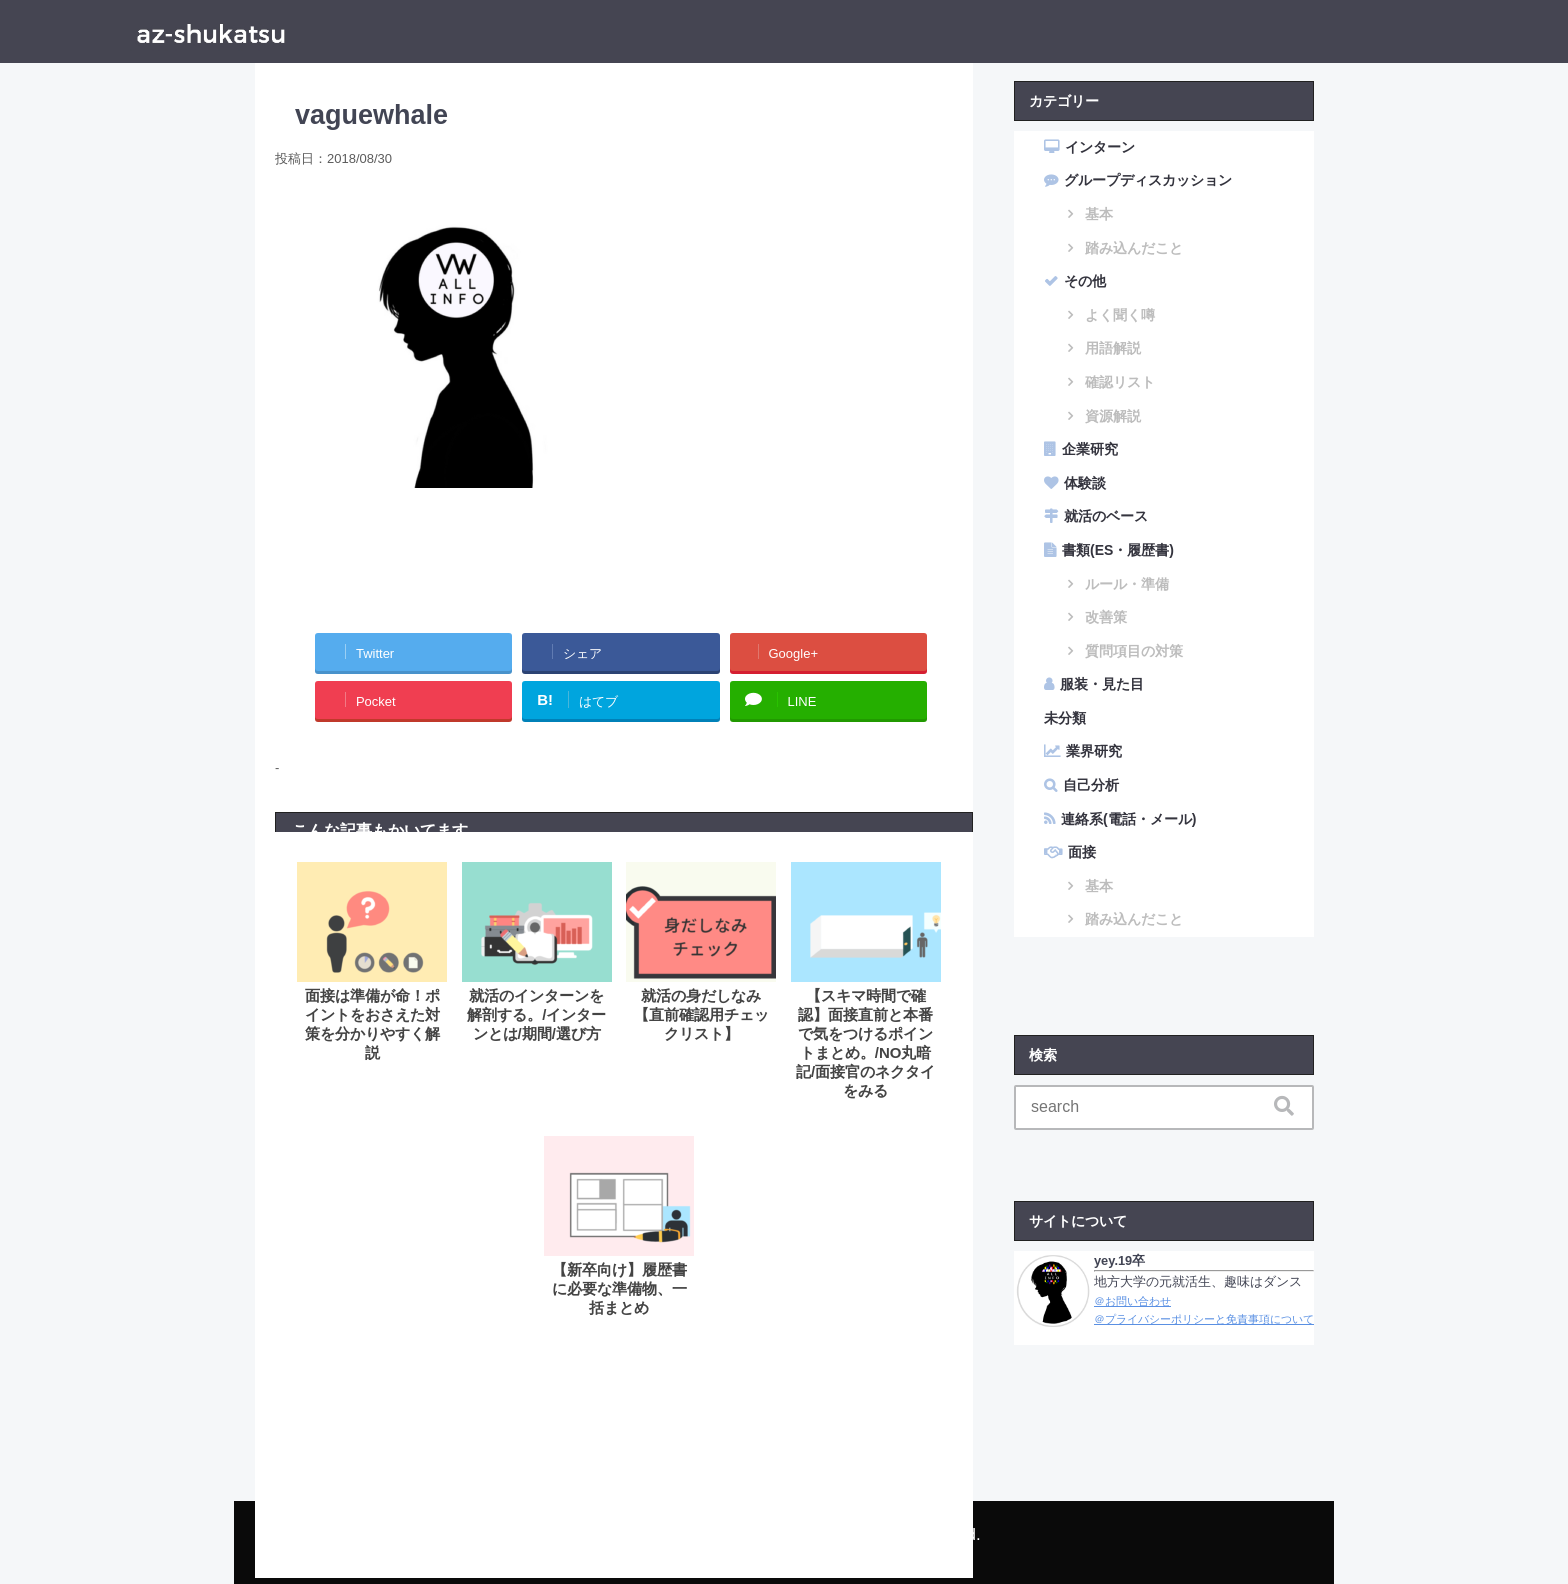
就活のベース (1106, 516)
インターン (1100, 147)
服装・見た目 (1102, 684)
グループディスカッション (1148, 180)
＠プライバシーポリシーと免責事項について (1204, 1319)
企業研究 (1090, 449)
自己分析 (1091, 785)
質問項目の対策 (1134, 651)
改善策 (1106, 617)
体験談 (1085, 483)
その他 (1085, 281)
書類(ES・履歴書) (1118, 550)
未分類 (1065, 718)
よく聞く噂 (1120, 315)
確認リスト (1120, 382)
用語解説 (1113, 348)
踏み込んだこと (1134, 248)
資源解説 (1113, 416)
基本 (1099, 214)
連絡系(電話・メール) (1128, 819)
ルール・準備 (1127, 584)
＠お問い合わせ (1132, 1301)
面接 (1082, 852)
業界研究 (1094, 751)
